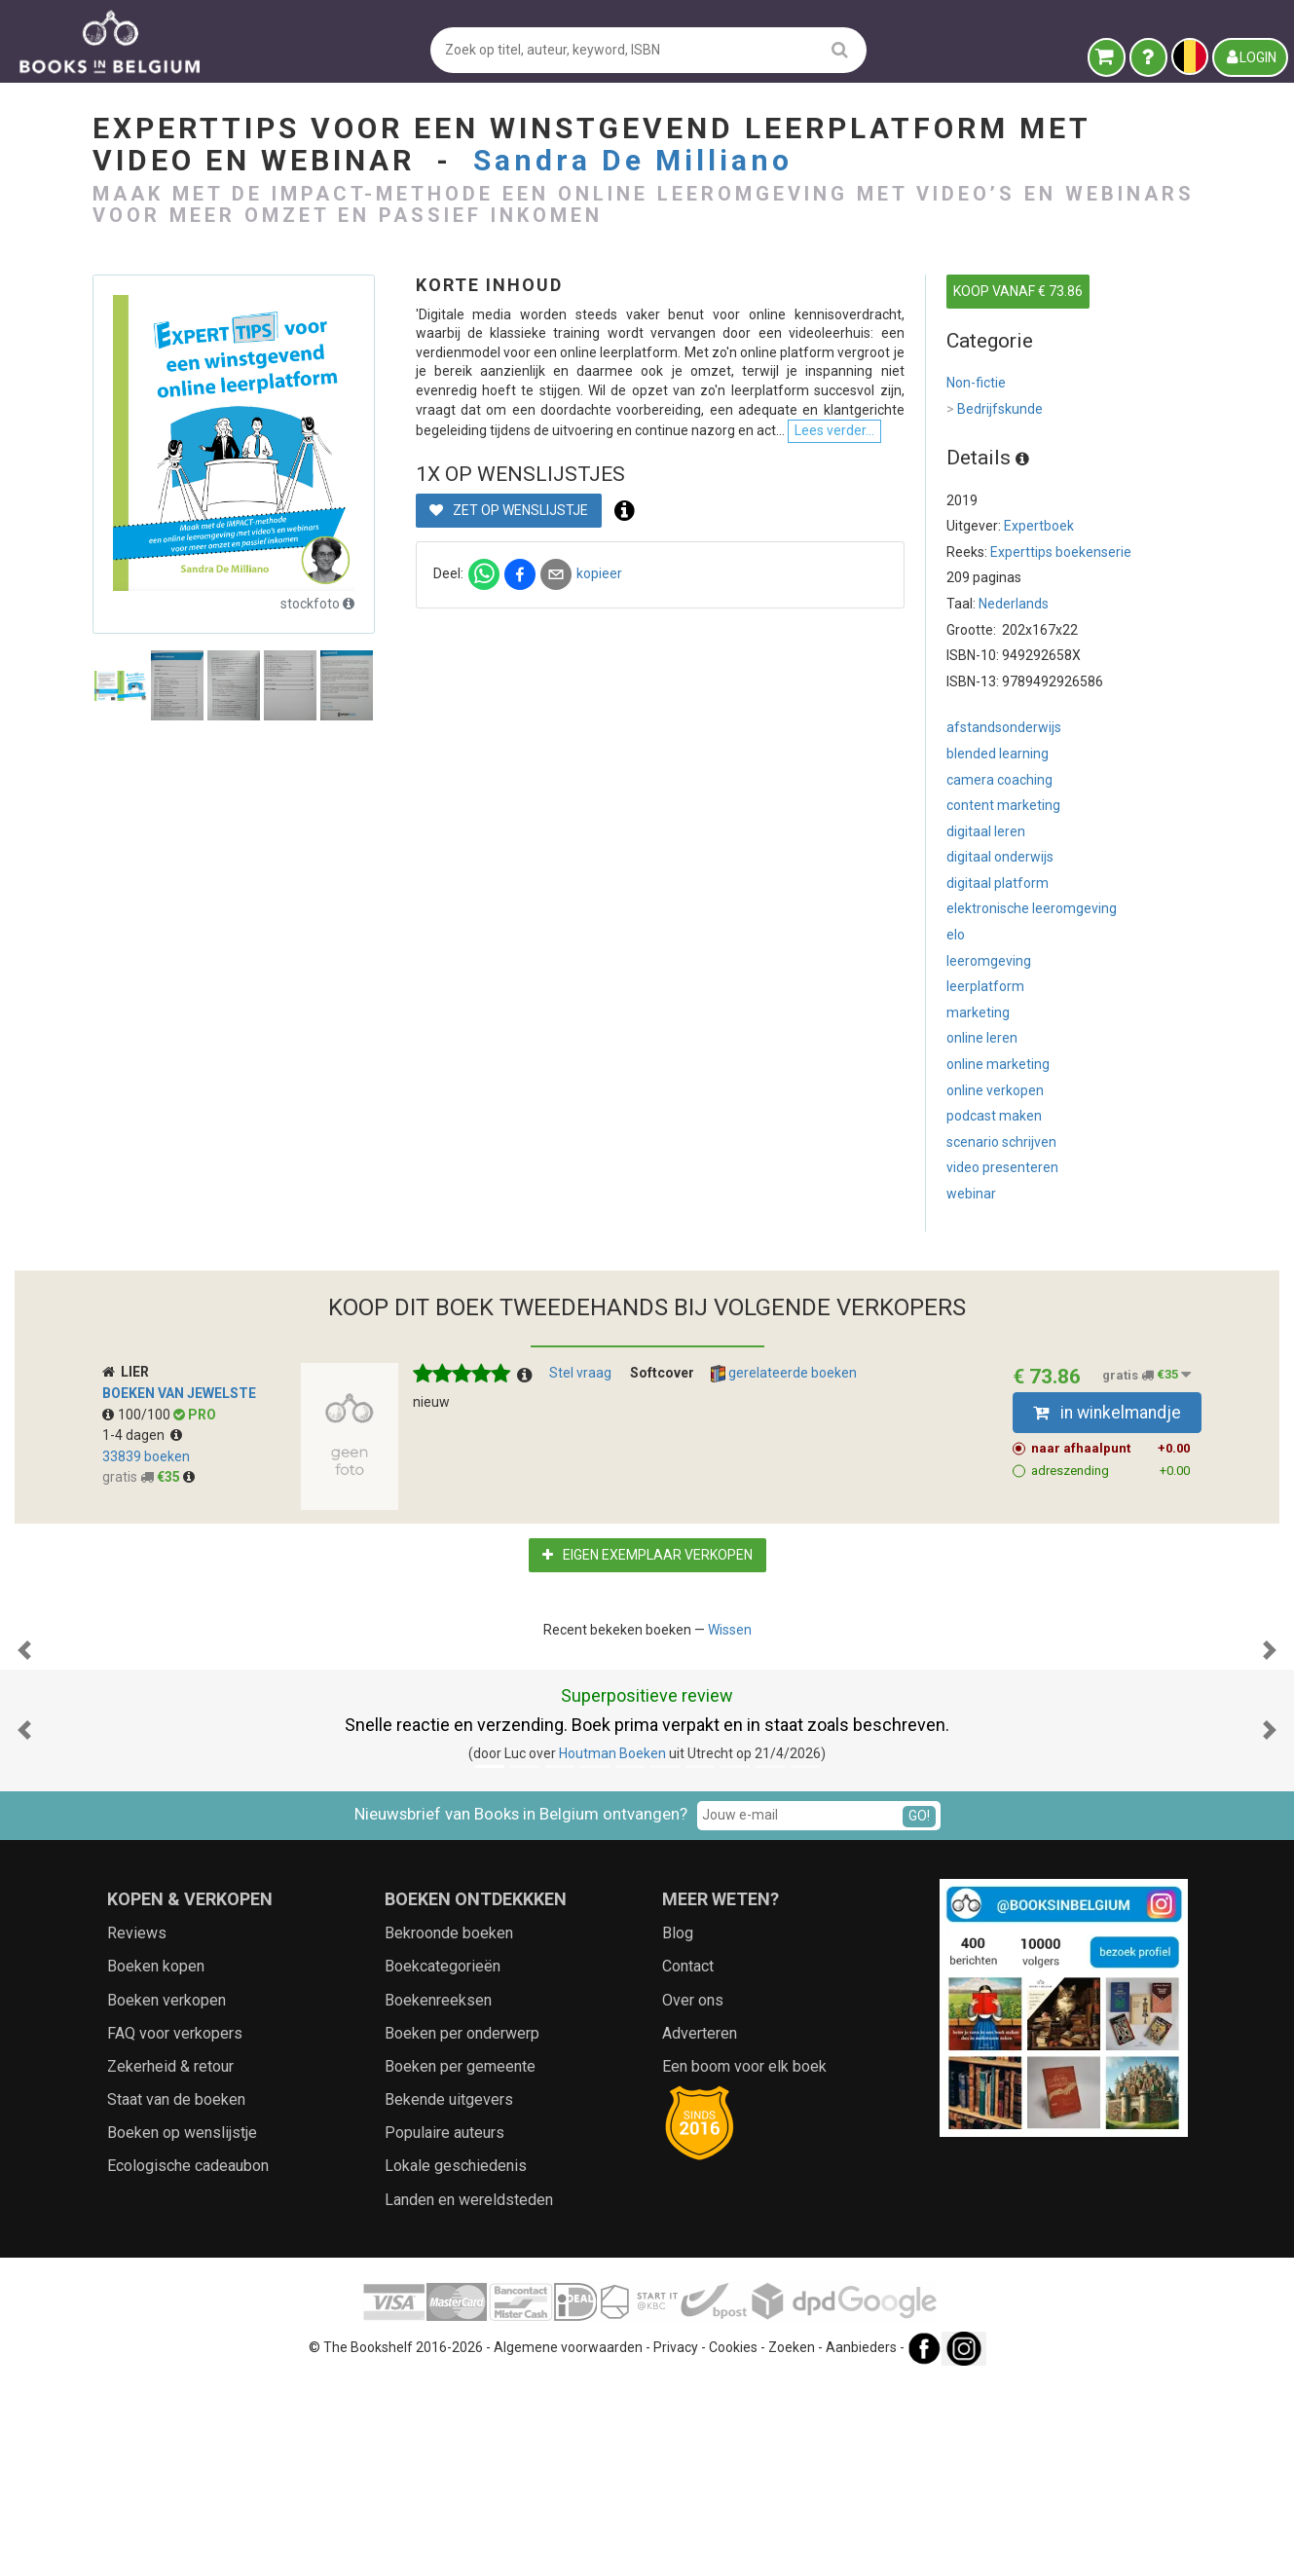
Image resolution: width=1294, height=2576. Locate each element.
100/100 (137, 1414)
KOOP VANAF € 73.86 (1018, 291)
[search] (840, 49)
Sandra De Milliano (633, 160)
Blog (677, 2127)
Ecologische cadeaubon (188, 2360)
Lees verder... (706, 563)
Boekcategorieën (442, 2161)
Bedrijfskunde (994, 410)
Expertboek (1039, 526)
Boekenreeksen (438, 2195)
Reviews (136, 2127)
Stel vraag (580, 1372)
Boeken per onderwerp (462, 2228)
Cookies (733, 2542)
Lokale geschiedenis (456, 2360)
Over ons (692, 2195)
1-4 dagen (142, 1435)
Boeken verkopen (166, 2195)
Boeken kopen (155, 2161)
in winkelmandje (1107, 1412)
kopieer (599, 707)
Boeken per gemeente (460, 2261)
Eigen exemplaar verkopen (647, 1555)
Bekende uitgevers (449, 2294)
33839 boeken (146, 1456)
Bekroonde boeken (449, 2127)
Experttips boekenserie (1060, 552)
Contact (688, 2161)
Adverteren (699, 2228)
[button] (24, 1747)
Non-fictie (976, 382)
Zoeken (791, 2542)
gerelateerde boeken (784, 1373)
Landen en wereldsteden (469, 2394)
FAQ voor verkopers (174, 2228)
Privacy (675, 2542)
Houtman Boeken (612, 1948)
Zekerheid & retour (170, 2261)
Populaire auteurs (444, 2327)
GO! (919, 2010)
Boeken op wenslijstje (182, 2327)
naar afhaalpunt (1110, 1448)
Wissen (730, 1630)
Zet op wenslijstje (508, 643)
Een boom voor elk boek (744, 2261)
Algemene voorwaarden (568, 2542)
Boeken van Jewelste (179, 1393)
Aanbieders (861, 2542)
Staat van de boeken (176, 2294)
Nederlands (1014, 603)
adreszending (1110, 1471)
